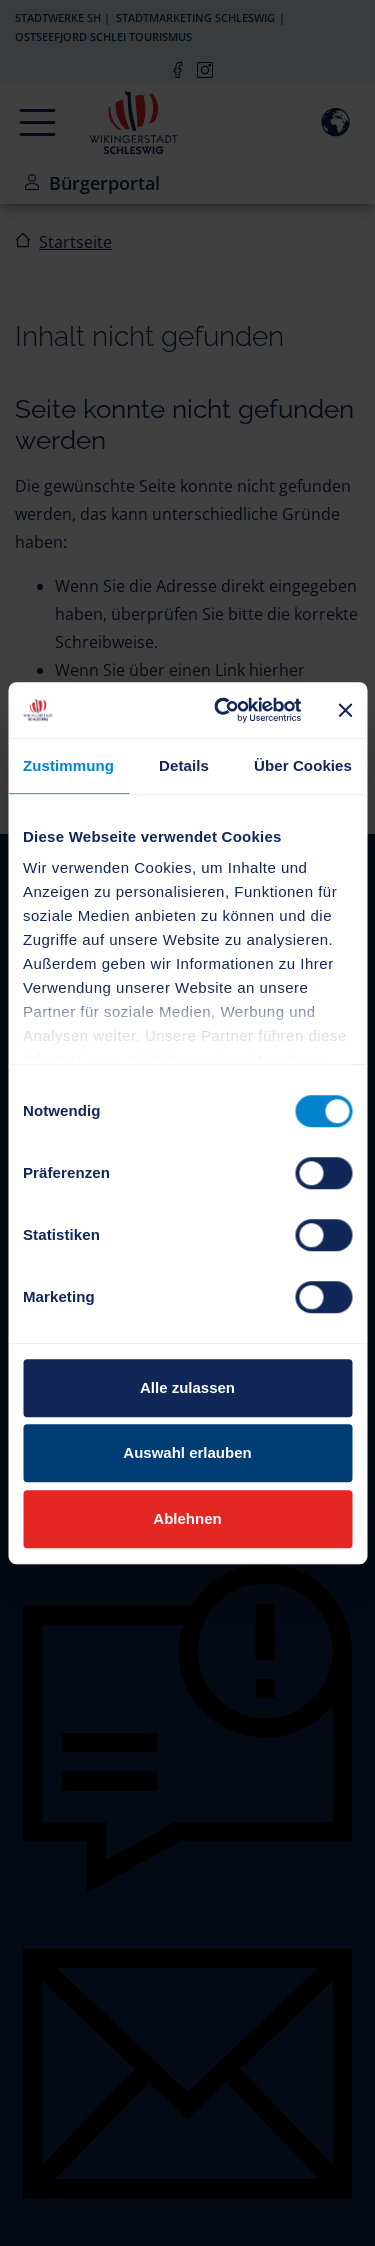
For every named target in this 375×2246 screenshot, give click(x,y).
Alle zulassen (187, 1387)
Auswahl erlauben (187, 1452)
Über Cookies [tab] (303, 765)
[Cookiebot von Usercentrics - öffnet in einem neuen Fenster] (223, 710)
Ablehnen (187, 1518)
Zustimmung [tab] (68, 765)
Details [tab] (184, 765)
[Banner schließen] (345, 710)
